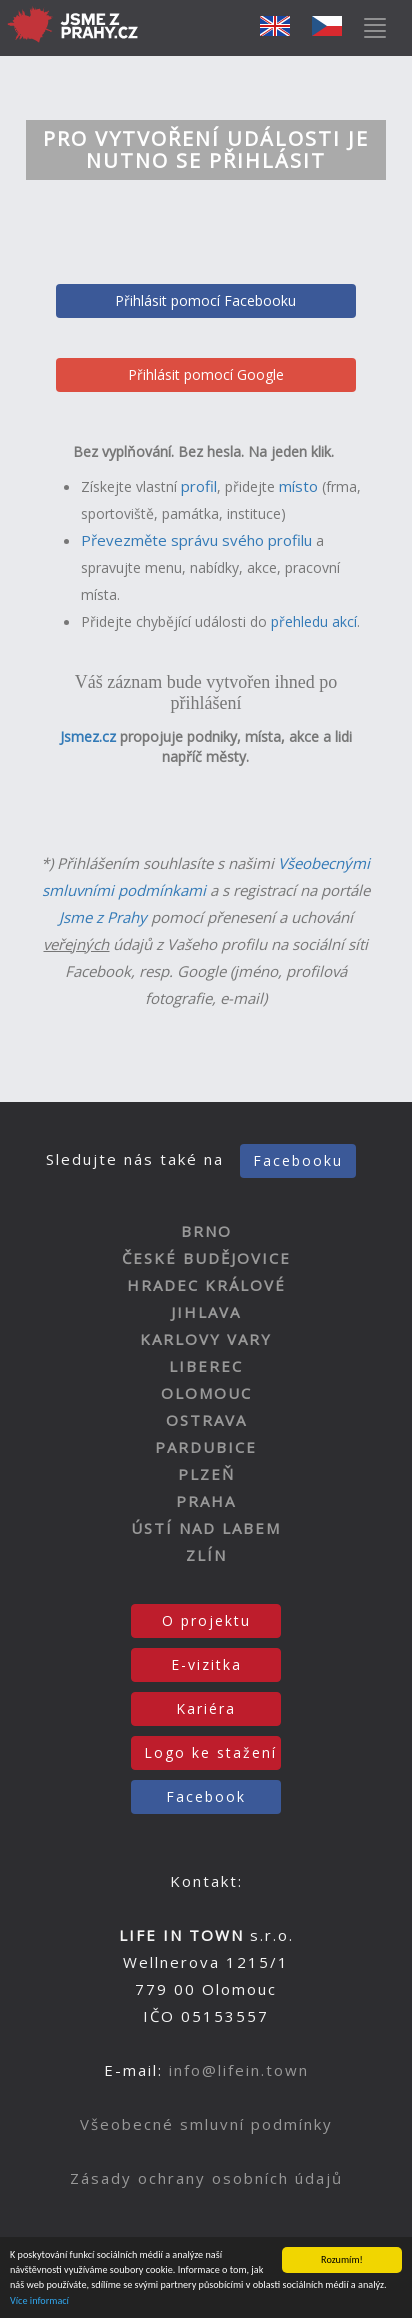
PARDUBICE (206, 1447)
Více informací (39, 2301)
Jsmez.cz (88, 736)
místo (298, 486)
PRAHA (206, 1501)
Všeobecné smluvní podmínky (206, 2124)
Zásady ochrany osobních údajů (206, 2178)
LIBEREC (206, 1366)
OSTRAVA (206, 1420)
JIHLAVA (206, 1312)
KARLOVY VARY (206, 1339)
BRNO (206, 1231)
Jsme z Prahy (103, 917)
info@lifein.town (239, 2070)
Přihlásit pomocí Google (206, 374)
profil (199, 486)
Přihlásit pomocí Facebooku (205, 300)
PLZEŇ (206, 1474)
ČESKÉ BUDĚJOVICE (206, 1258)
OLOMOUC (206, 1393)
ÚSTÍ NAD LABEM (206, 1528)
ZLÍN (206, 1555)
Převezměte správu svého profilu (196, 540)
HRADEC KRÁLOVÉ (206, 1285)
